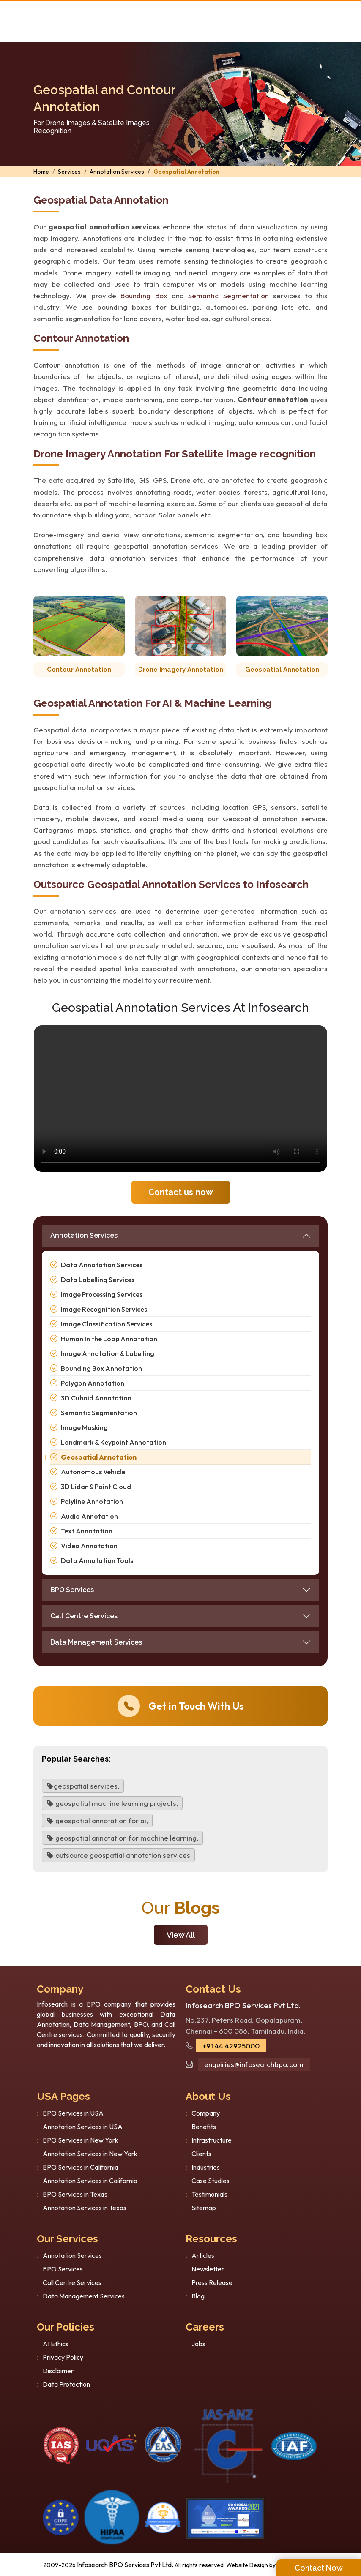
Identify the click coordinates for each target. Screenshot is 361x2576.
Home (41, 171)
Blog (198, 2296)
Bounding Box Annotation (101, 1368)
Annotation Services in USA (83, 2126)
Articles (202, 2255)
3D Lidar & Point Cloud (96, 1486)
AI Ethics (55, 2343)
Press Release (211, 2282)
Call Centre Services (84, 1616)
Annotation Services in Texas (84, 2207)
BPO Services (72, 1590)
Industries (205, 2167)
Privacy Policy (63, 2357)
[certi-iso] (163, 2444)
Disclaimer (58, 2370)
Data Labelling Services (97, 1279)
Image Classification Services (106, 1324)
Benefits (203, 2126)
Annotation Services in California (90, 2180)
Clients (201, 2153)
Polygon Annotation (92, 1383)
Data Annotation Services (101, 1265)
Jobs (198, 2343)
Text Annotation (86, 1531)
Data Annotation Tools (97, 1560)
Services (69, 171)
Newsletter (207, 2269)
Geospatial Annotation (186, 171)
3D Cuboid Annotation (96, 1398)
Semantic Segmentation (228, 295)
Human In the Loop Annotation (109, 1338)
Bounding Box (143, 295)
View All (181, 1935)
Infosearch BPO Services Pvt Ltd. (125, 2564)
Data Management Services (96, 1642)
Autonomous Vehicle (93, 1472)
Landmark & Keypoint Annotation (113, 1442)
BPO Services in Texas (75, 2194)
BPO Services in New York (80, 2140)
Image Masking (84, 1427)
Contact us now (180, 1192)
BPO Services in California (80, 2167)
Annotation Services (117, 171)
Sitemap (203, 2207)
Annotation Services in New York (90, 2153)
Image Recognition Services (104, 1309)
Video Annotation (89, 1545)
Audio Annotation (89, 1516)
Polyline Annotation (92, 1501)
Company (205, 2113)
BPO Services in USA (73, 2113)
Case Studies (210, 2180)
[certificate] (61, 2444)
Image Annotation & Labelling (107, 1353)
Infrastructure (211, 2140)
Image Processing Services (101, 1294)
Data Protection (66, 2384)
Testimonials (209, 2194)
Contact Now (319, 2567)
